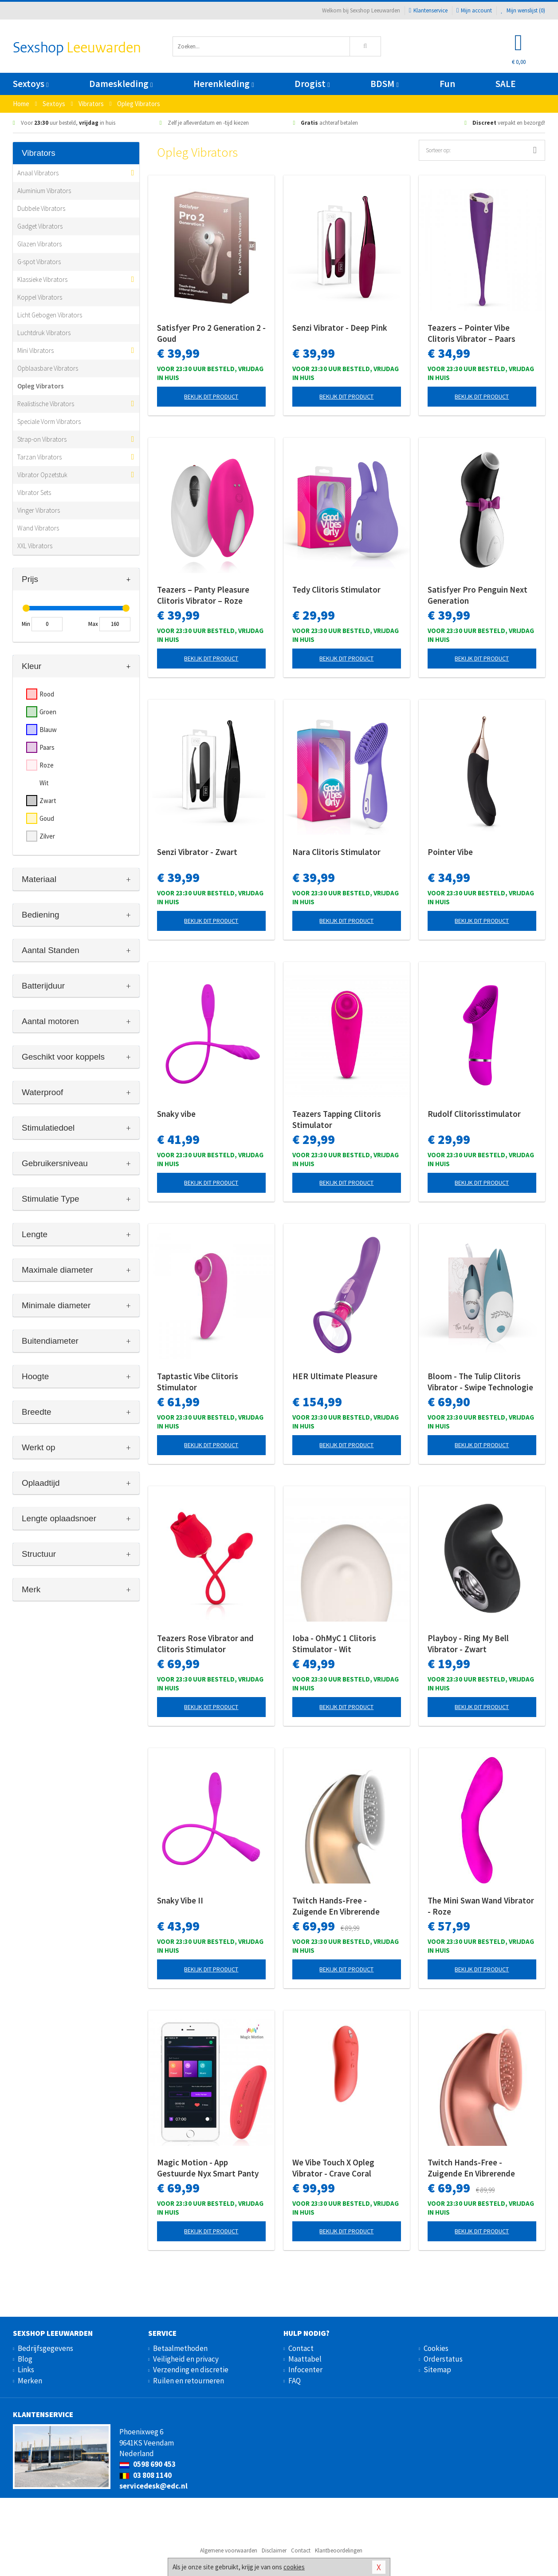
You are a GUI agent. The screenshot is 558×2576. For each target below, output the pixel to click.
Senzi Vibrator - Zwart (197, 852)
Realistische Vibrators (45, 404)
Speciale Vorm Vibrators (49, 421)
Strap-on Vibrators (42, 439)
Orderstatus (443, 2359)
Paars (47, 747)
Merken (30, 2381)
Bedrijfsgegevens (45, 2348)
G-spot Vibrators (39, 261)
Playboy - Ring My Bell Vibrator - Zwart (468, 1643)
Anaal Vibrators (38, 173)
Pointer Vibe (450, 852)
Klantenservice (428, 10)
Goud (46, 818)
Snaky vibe (176, 1113)
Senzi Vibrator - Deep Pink (339, 327)
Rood (46, 694)
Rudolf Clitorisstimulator (474, 1113)
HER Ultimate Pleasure (334, 1376)
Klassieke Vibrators (42, 279)
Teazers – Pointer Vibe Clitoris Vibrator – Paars (471, 333)
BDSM (384, 84)
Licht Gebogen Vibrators (49, 315)
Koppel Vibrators (39, 297)
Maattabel (305, 2359)
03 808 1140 (145, 2475)
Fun (447, 84)
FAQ (294, 2381)
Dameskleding (121, 84)
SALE (505, 84)
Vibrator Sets (34, 492)
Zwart (47, 800)
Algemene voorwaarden (228, 2550)
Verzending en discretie (190, 2369)
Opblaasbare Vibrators (47, 368)
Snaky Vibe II (180, 1900)
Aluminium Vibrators (44, 190)
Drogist (312, 84)
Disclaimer (274, 2550)
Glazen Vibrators (39, 244)
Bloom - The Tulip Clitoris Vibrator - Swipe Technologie (480, 1382)
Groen (47, 712)
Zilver (47, 836)
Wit (44, 783)
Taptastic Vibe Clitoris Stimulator (197, 1382)
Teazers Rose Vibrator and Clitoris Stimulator (205, 1643)
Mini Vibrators (35, 350)
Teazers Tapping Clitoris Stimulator (336, 1119)
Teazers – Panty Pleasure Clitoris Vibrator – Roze (203, 595)
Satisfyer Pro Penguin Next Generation (477, 595)
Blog (25, 2359)
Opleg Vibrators (40, 386)
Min (26, 624)
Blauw (48, 729)
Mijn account (474, 10)
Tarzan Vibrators (39, 457)
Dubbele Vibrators (41, 208)
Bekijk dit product (211, 396)
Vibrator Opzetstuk (42, 475)
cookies (294, 2567)
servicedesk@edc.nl (153, 2486)
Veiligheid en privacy (186, 2359)
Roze (46, 765)
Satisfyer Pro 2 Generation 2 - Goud (211, 333)
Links (26, 2369)
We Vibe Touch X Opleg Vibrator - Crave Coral (333, 2168)
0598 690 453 (147, 2464)
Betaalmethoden (180, 2348)
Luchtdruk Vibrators (44, 332)
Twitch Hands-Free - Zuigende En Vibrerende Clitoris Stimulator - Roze (475, 2168)
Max (93, 624)
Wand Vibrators (38, 528)
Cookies (436, 2348)
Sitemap (437, 2369)
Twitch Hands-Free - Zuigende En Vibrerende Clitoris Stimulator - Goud (339, 1906)
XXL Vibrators (34, 546)
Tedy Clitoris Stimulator (336, 589)
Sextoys (30, 84)
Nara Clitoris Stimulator (336, 852)
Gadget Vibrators (40, 226)
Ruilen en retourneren (188, 2381)
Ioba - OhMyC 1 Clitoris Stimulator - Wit (334, 1643)
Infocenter (305, 2369)
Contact (301, 2348)
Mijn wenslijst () (523, 10)
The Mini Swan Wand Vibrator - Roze (481, 1906)
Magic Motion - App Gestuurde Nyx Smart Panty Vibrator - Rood (208, 2168)
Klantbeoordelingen (338, 2550)
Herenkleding (223, 84)
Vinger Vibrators (38, 510)
